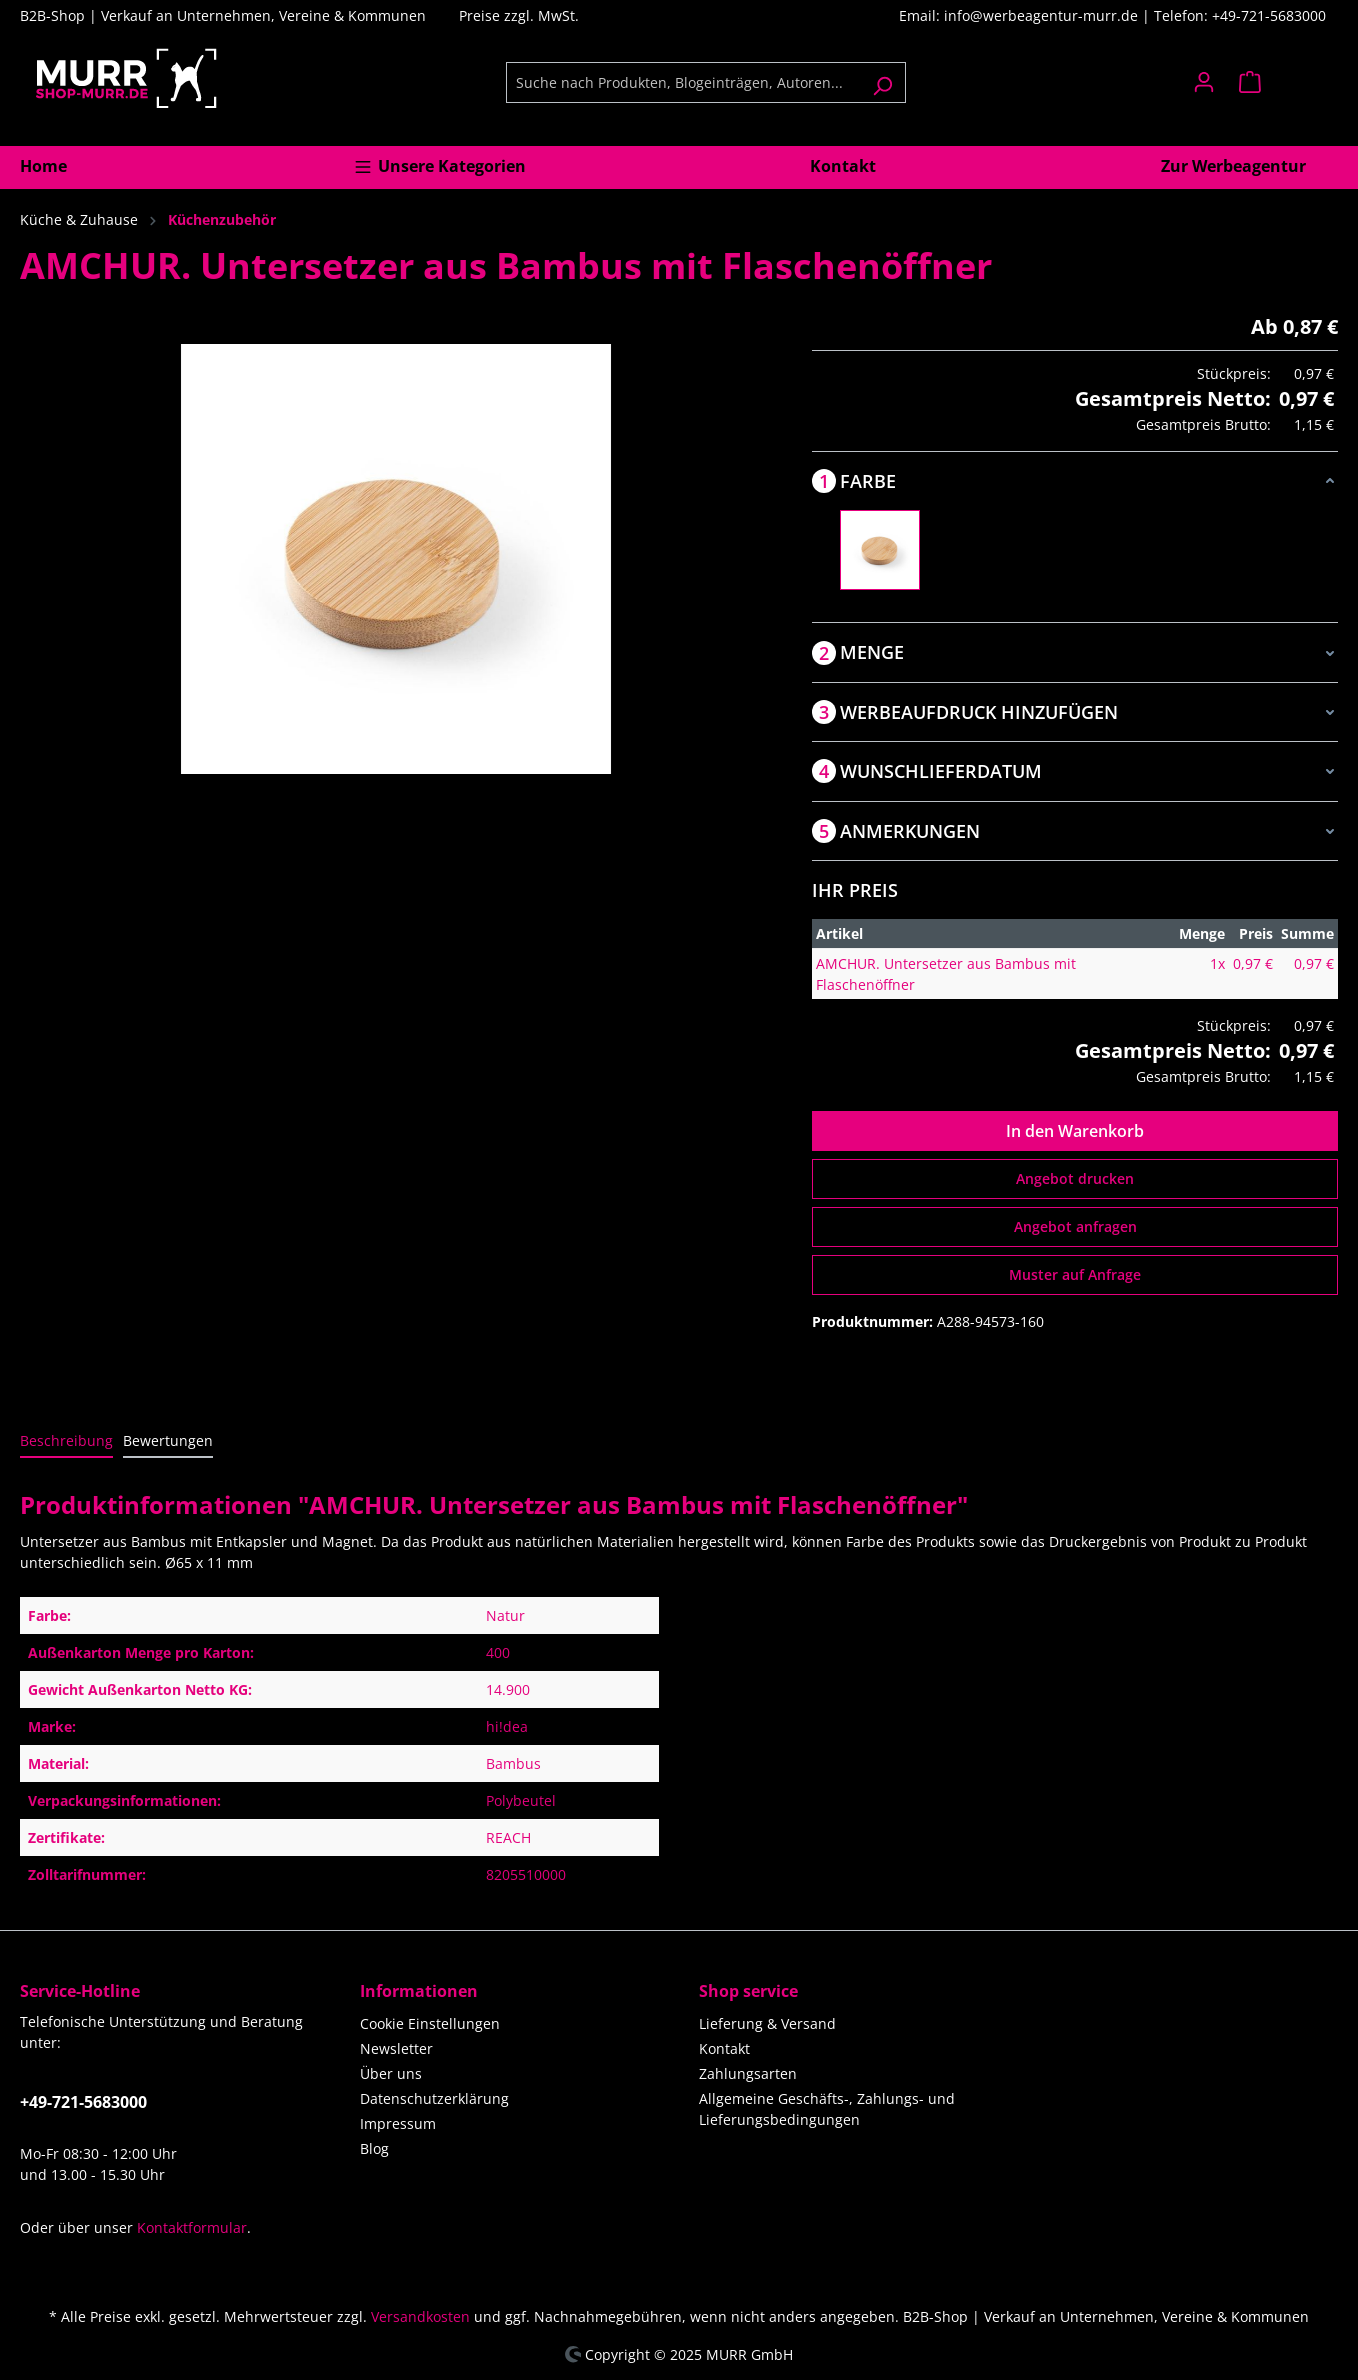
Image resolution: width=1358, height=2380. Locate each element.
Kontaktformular (192, 2227)
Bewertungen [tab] (168, 1440)
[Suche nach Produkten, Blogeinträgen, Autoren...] (683, 82)
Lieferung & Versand (767, 2023)
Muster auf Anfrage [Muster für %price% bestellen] (1075, 1274)
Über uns (391, 2073)
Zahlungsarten (748, 2073)
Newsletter (396, 2048)
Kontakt (724, 2048)
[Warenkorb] (1282, 82)
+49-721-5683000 (83, 2102)
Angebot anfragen (1075, 1226)
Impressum (398, 2123)
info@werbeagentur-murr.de (1043, 15)
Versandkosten (420, 2316)
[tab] (66, 1441)
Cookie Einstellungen (430, 2023)
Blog (374, 2148)
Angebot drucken (1075, 1178)
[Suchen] (882, 82)
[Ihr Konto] (1204, 82)
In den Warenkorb (1075, 1131)
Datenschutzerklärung (434, 2098)
